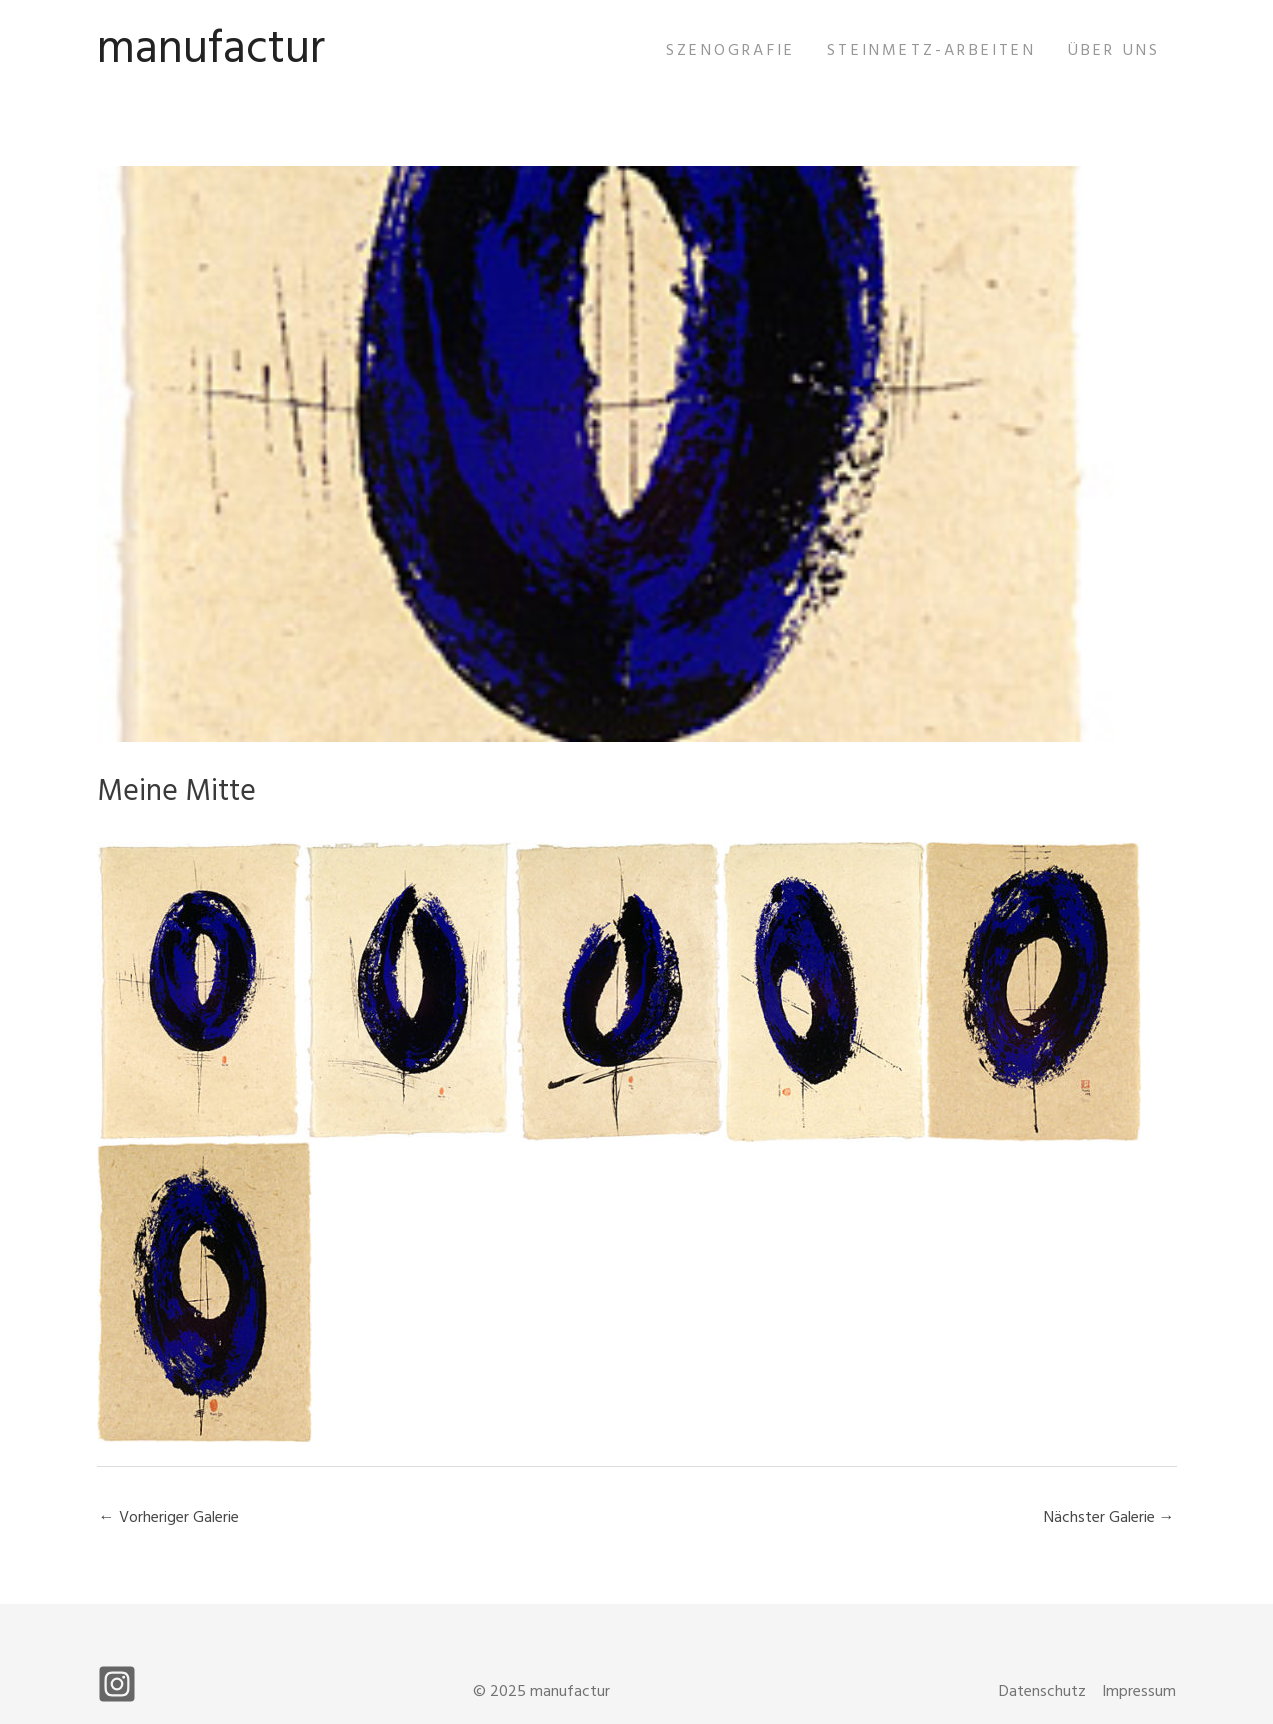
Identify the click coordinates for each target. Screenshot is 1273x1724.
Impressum (1139, 1692)
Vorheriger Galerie (169, 1518)
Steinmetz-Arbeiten (931, 51)
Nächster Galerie (1109, 1518)
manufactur (211, 50)
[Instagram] (117, 1684)
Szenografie (730, 51)
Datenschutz (1042, 1692)
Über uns (1114, 51)
